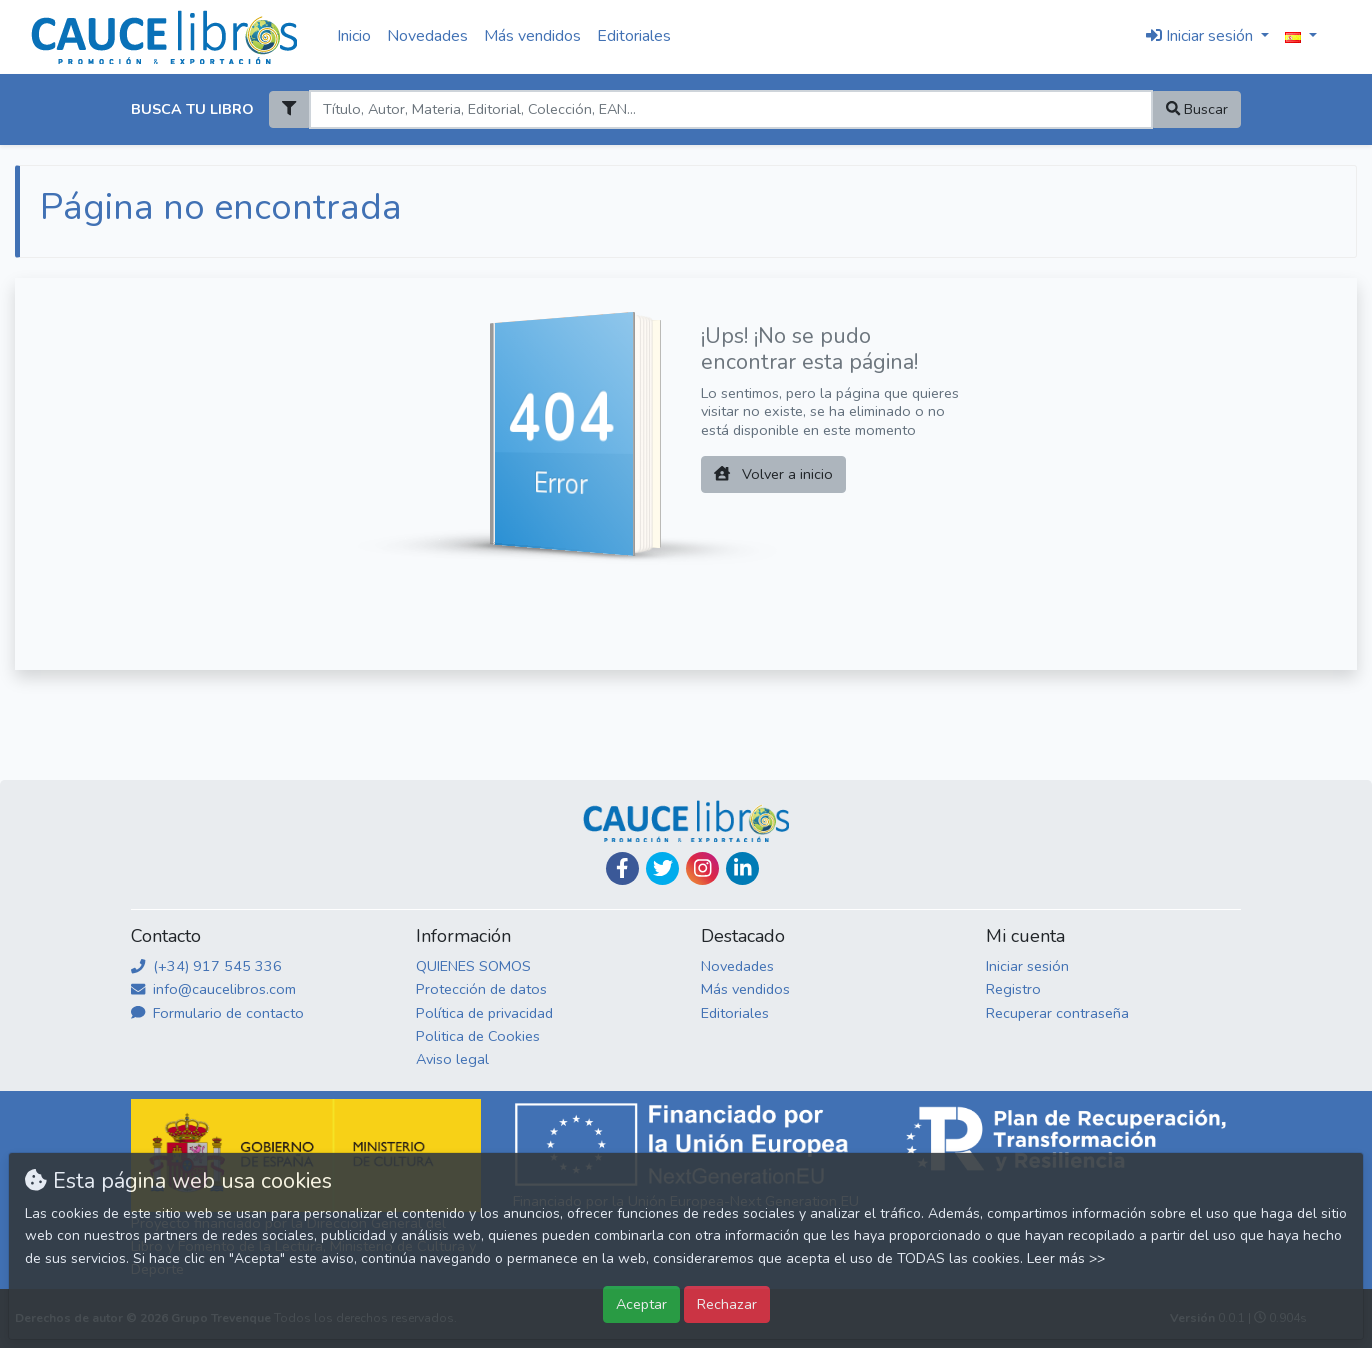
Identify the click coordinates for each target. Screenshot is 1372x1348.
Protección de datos (481, 989)
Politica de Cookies (478, 1036)
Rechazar (727, 1304)
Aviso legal (452, 1059)
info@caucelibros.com (213, 989)
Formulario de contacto (217, 1013)
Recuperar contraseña (1057, 1013)
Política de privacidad (484, 1013)
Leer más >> (1066, 1258)
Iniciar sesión (1027, 966)
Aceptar (641, 1304)
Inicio (354, 36)
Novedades (427, 36)
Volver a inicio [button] (773, 474)
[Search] (730, 109)
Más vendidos (532, 36)
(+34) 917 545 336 (206, 966)
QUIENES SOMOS (473, 966)
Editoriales (634, 36)
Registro (1013, 989)
